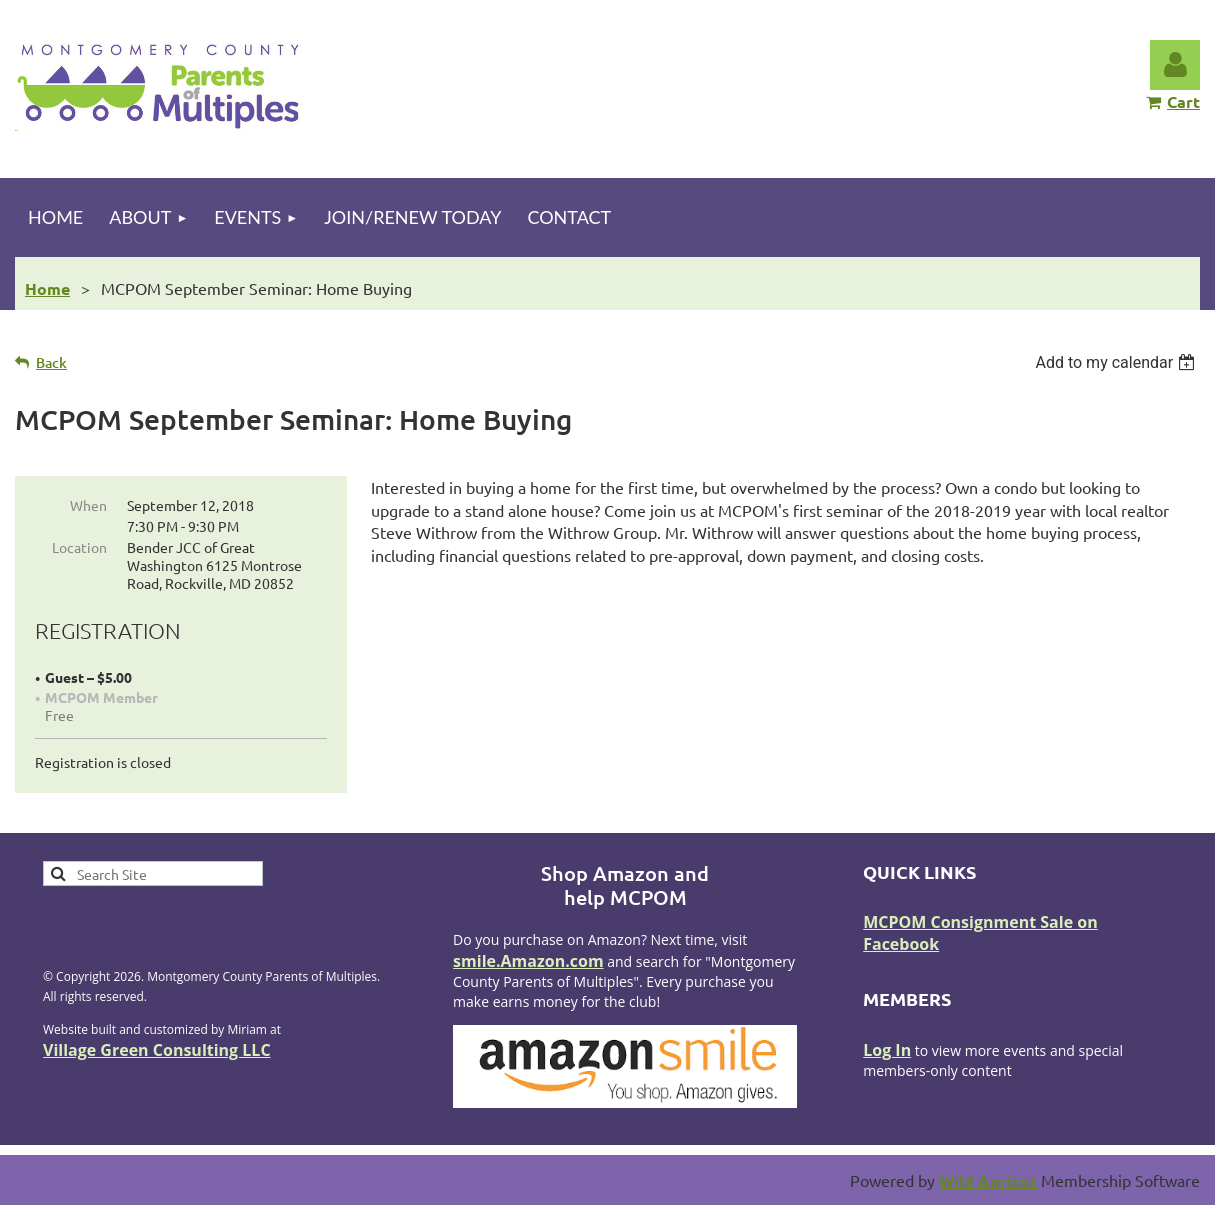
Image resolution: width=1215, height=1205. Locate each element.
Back (51, 362)
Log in (1175, 65)
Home (47, 288)
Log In (887, 1050)
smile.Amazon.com (528, 961)
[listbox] (1117, 362)
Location (79, 547)
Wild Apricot (988, 1180)
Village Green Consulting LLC (157, 1050)
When (88, 505)
